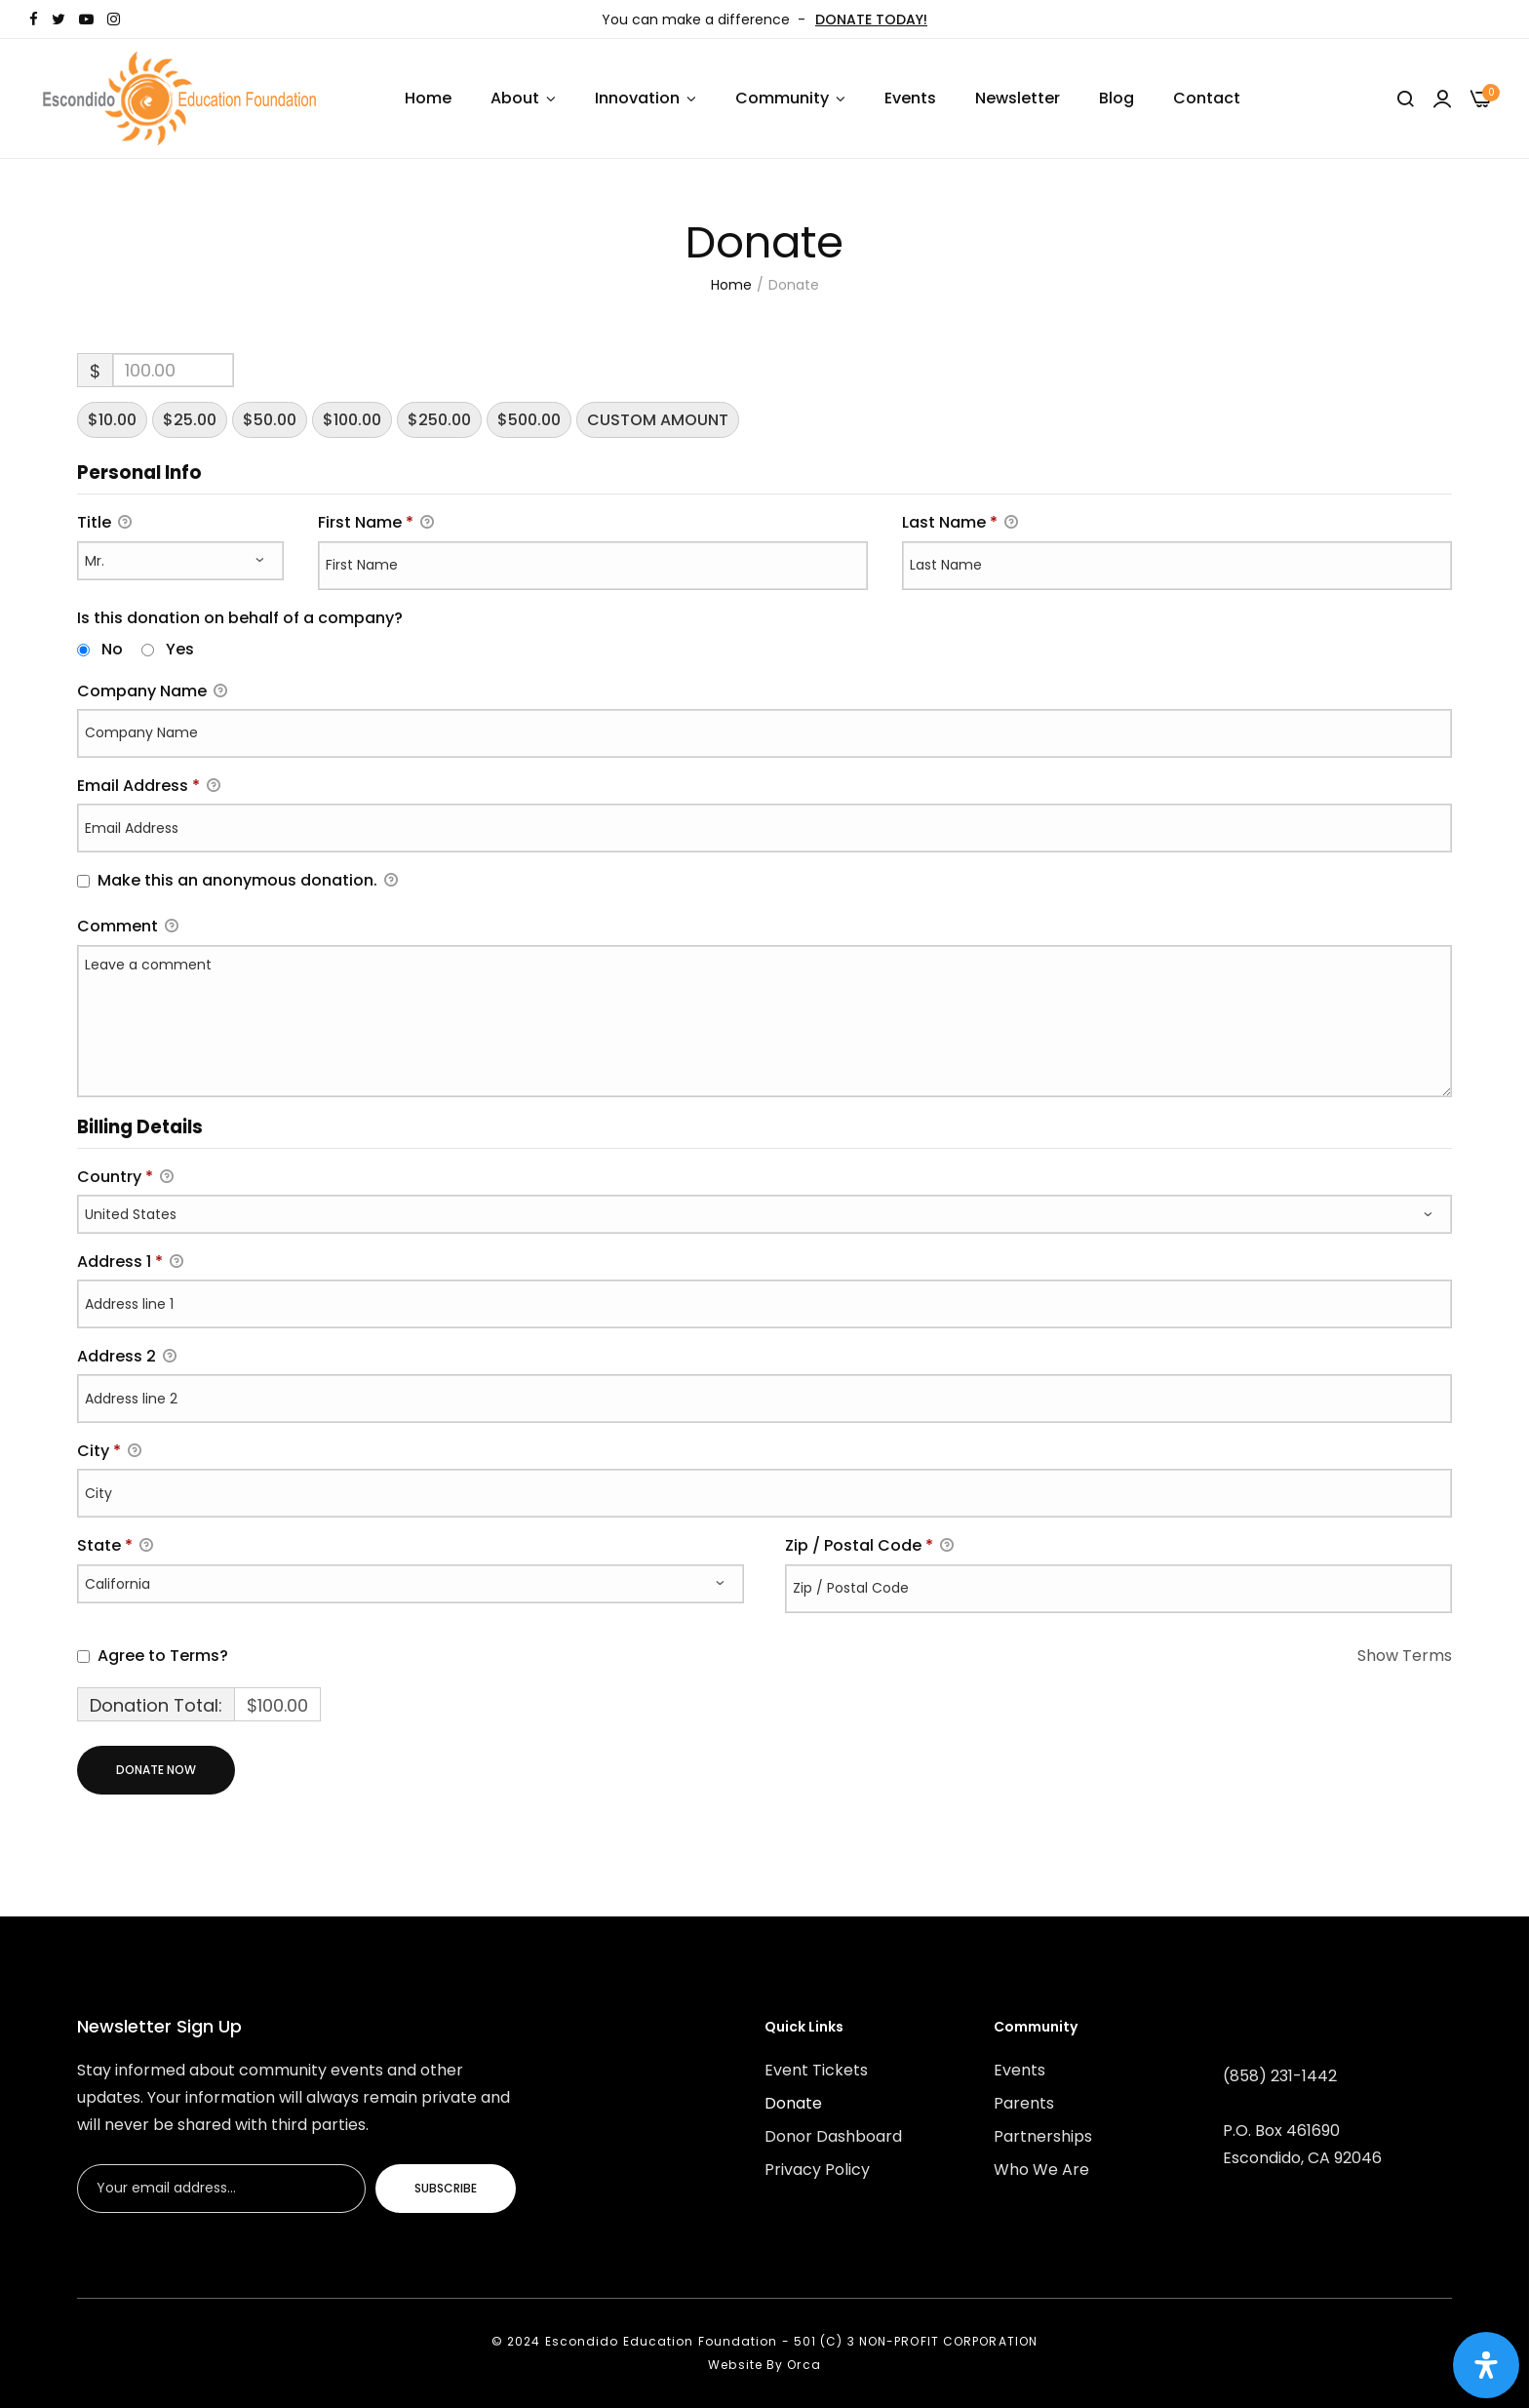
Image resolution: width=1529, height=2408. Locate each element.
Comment (127, 927)
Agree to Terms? (163, 1655)
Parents (1024, 2103)
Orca (803, 2364)
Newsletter (1017, 98)
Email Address (148, 786)
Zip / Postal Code (869, 1546)
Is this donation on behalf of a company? (240, 618)
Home (428, 98)
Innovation (637, 98)
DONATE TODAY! (871, 19)
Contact (1206, 98)
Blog (1116, 98)
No (112, 649)
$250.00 (439, 420)
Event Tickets (816, 2070)
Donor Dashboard (833, 2136)
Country (125, 1176)
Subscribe (445, 2188)
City (109, 1452)
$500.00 (529, 420)
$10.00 (112, 420)
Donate (793, 2103)
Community (782, 98)
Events (910, 98)
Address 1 (130, 1262)
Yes (180, 649)
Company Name (152, 692)
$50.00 (269, 420)
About (514, 98)
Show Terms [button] (1404, 1655)
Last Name (960, 523)
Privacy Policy (817, 2169)
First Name (376, 523)
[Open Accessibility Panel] (1486, 2365)
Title (104, 523)
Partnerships (1043, 2136)
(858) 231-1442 (1280, 2076)
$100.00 (352, 420)
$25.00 (189, 420)
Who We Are (1041, 2169)
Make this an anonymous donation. (237, 881)
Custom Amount (657, 420)
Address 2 (126, 1357)
